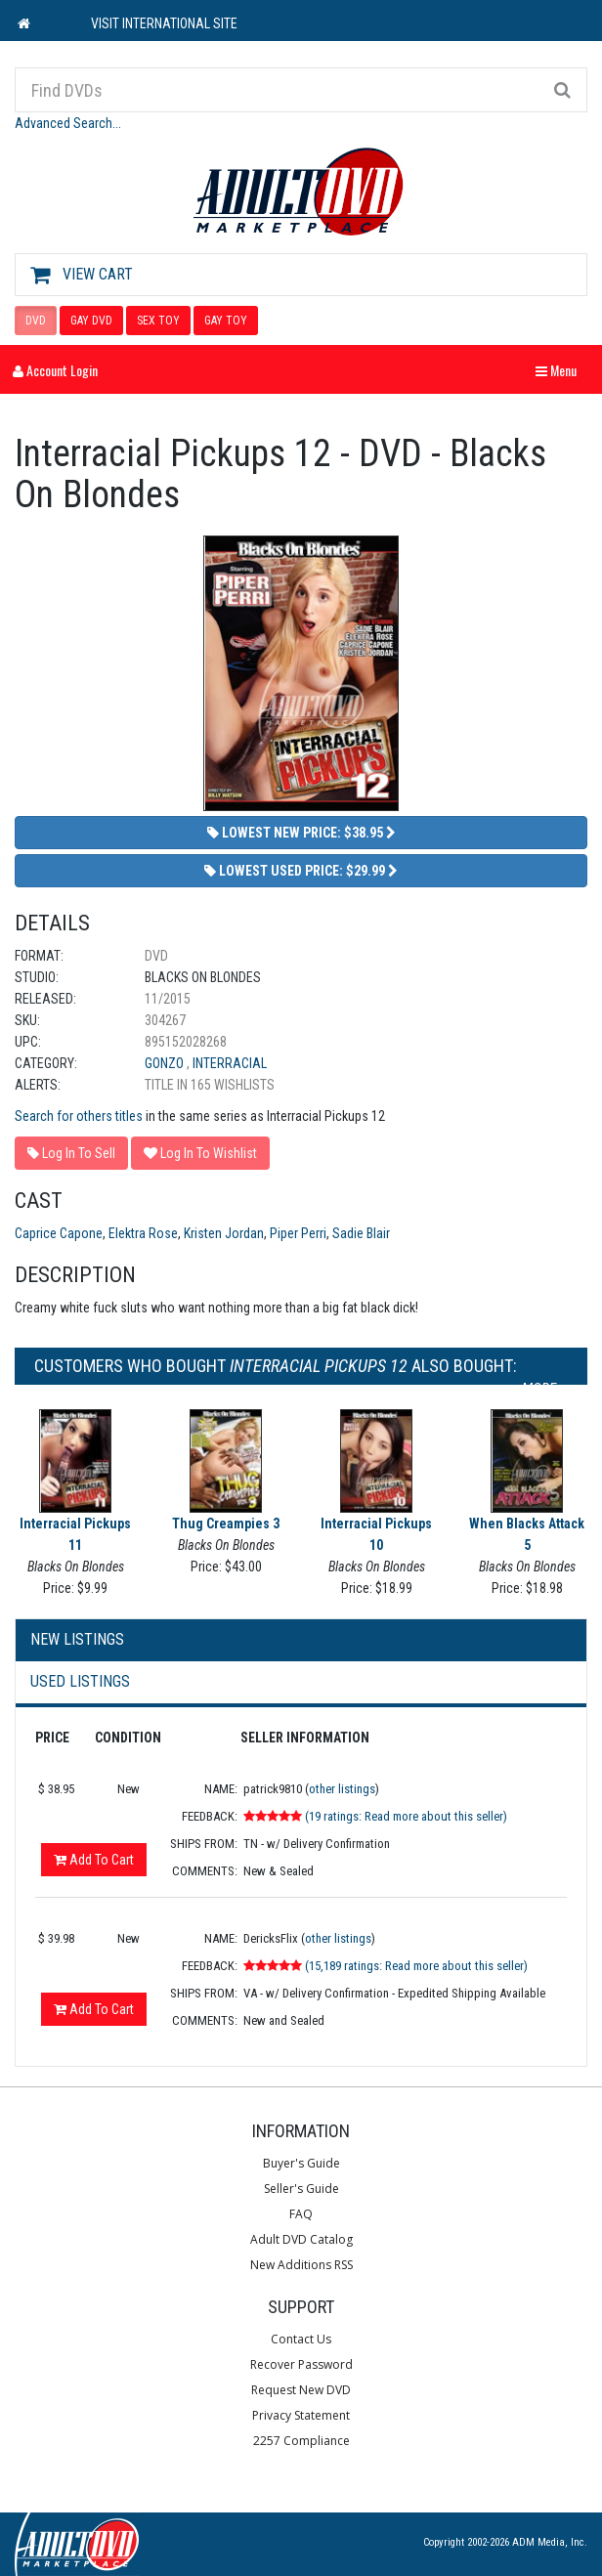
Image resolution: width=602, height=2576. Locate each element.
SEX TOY (158, 320)
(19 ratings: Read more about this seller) (406, 1816)
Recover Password (301, 2364)
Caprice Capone (59, 1233)
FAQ (301, 2214)
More (545, 1388)
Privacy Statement (301, 2415)
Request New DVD (301, 2390)
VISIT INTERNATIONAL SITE (164, 23)
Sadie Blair (361, 1233)
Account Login (55, 370)
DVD (35, 320)
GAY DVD (91, 320)
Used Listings (80, 1681)
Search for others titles (79, 1116)
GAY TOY (225, 320)
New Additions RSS (301, 2264)
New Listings (77, 1639)
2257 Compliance (301, 2440)
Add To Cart (94, 1860)
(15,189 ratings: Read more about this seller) (416, 1965)
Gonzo (166, 1063)
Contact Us (301, 2339)
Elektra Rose (143, 1233)
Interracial (230, 1063)
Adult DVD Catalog (301, 2239)
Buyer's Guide (301, 2163)
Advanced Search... (68, 123)
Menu (561, 370)
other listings (342, 1789)
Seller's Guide (301, 2188)
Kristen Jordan (224, 1233)
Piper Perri (298, 1233)
